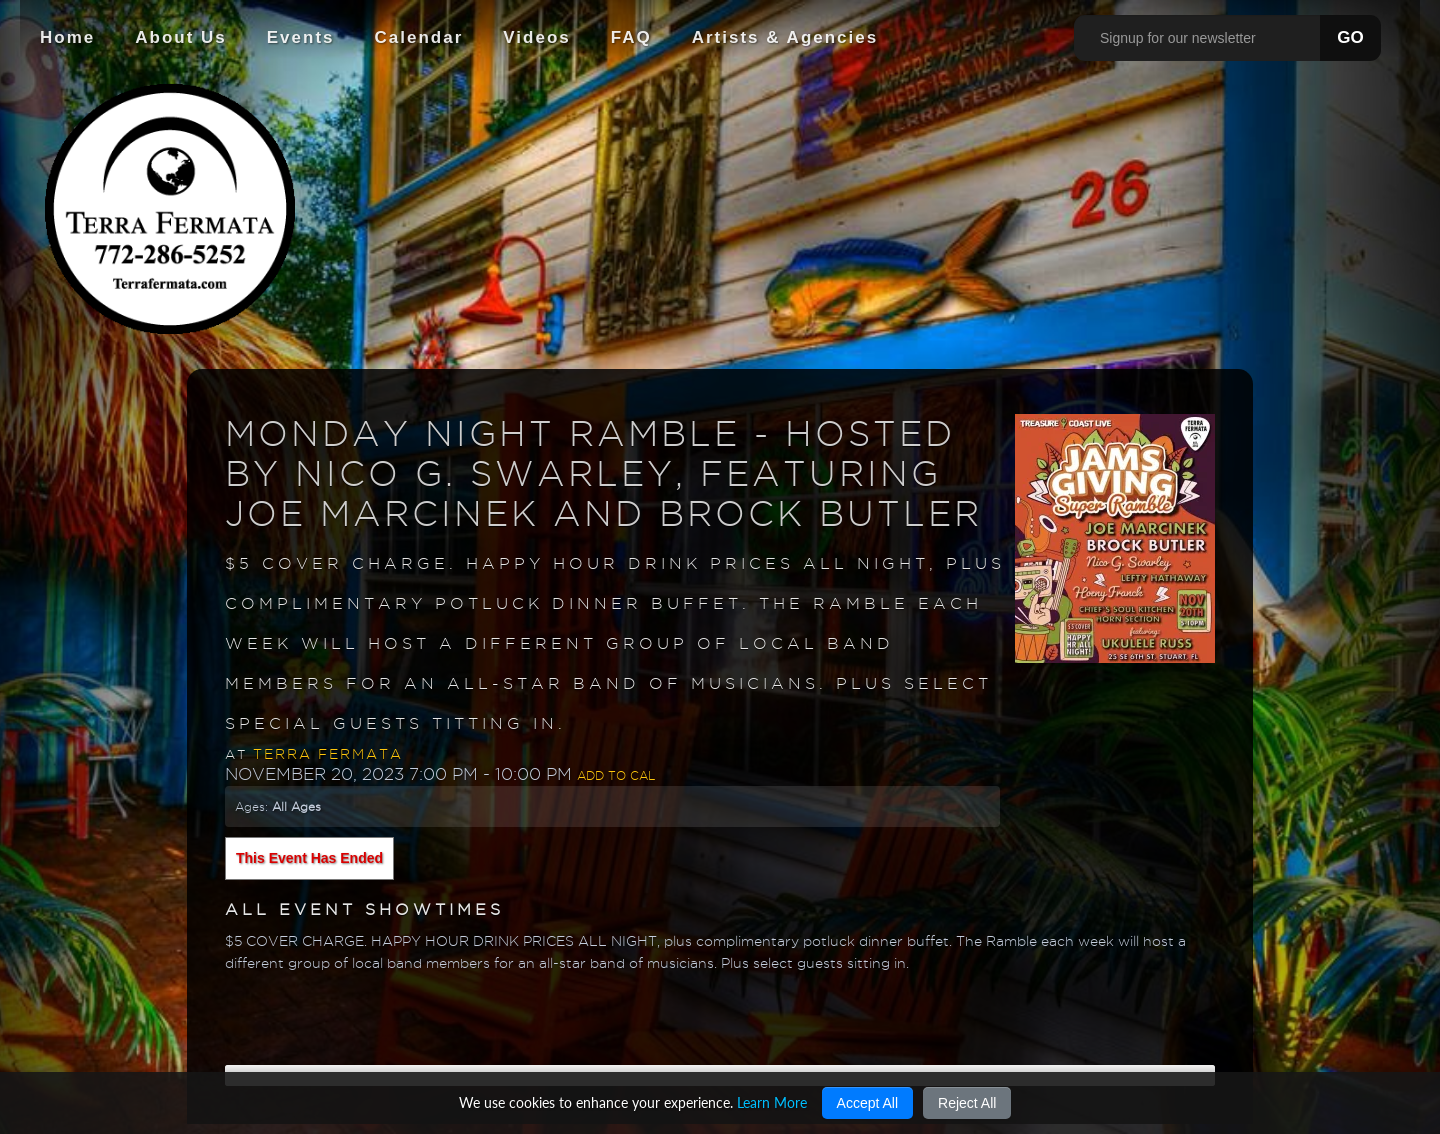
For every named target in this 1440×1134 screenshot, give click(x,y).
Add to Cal (616, 775)
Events (301, 37)
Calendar (419, 37)
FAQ (631, 37)
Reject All (967, 1103)
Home (67, 37)
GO (1350, 37)
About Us (181, 37)
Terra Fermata (328, 754)
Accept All (867, 1103)
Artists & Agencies (785, 37)
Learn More (772, 1102)
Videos (536, 37)
